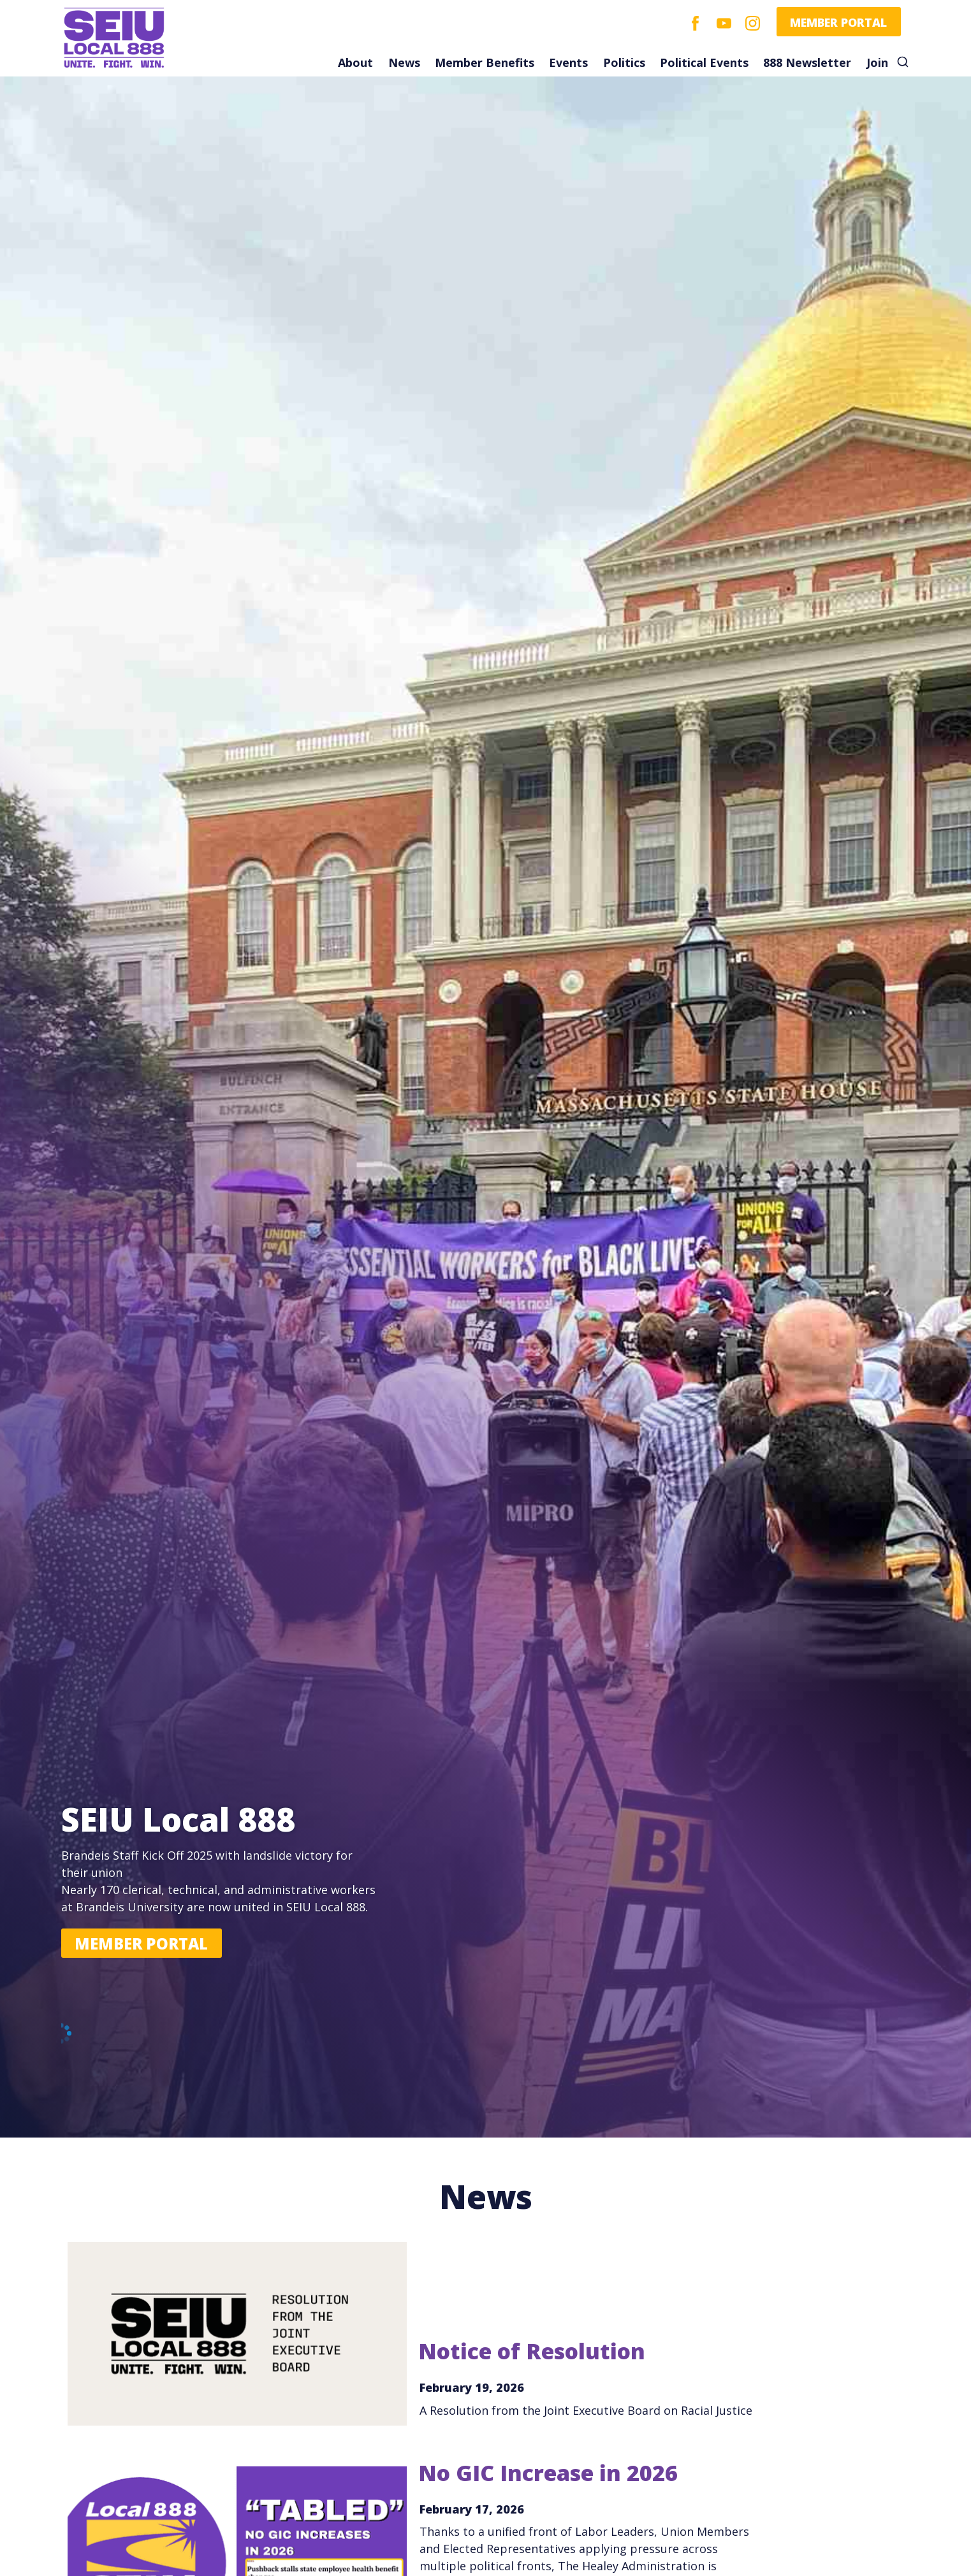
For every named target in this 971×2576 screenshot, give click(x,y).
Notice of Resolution (531, 2351)
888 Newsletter (807, 62)
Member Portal (838, 22)
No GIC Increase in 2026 (548, 2472)
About (355, 62)
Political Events (704, 62)
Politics (624, 62)
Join (877, 62)
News (404, 62)
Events (568, 62)
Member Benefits (484, 62)
